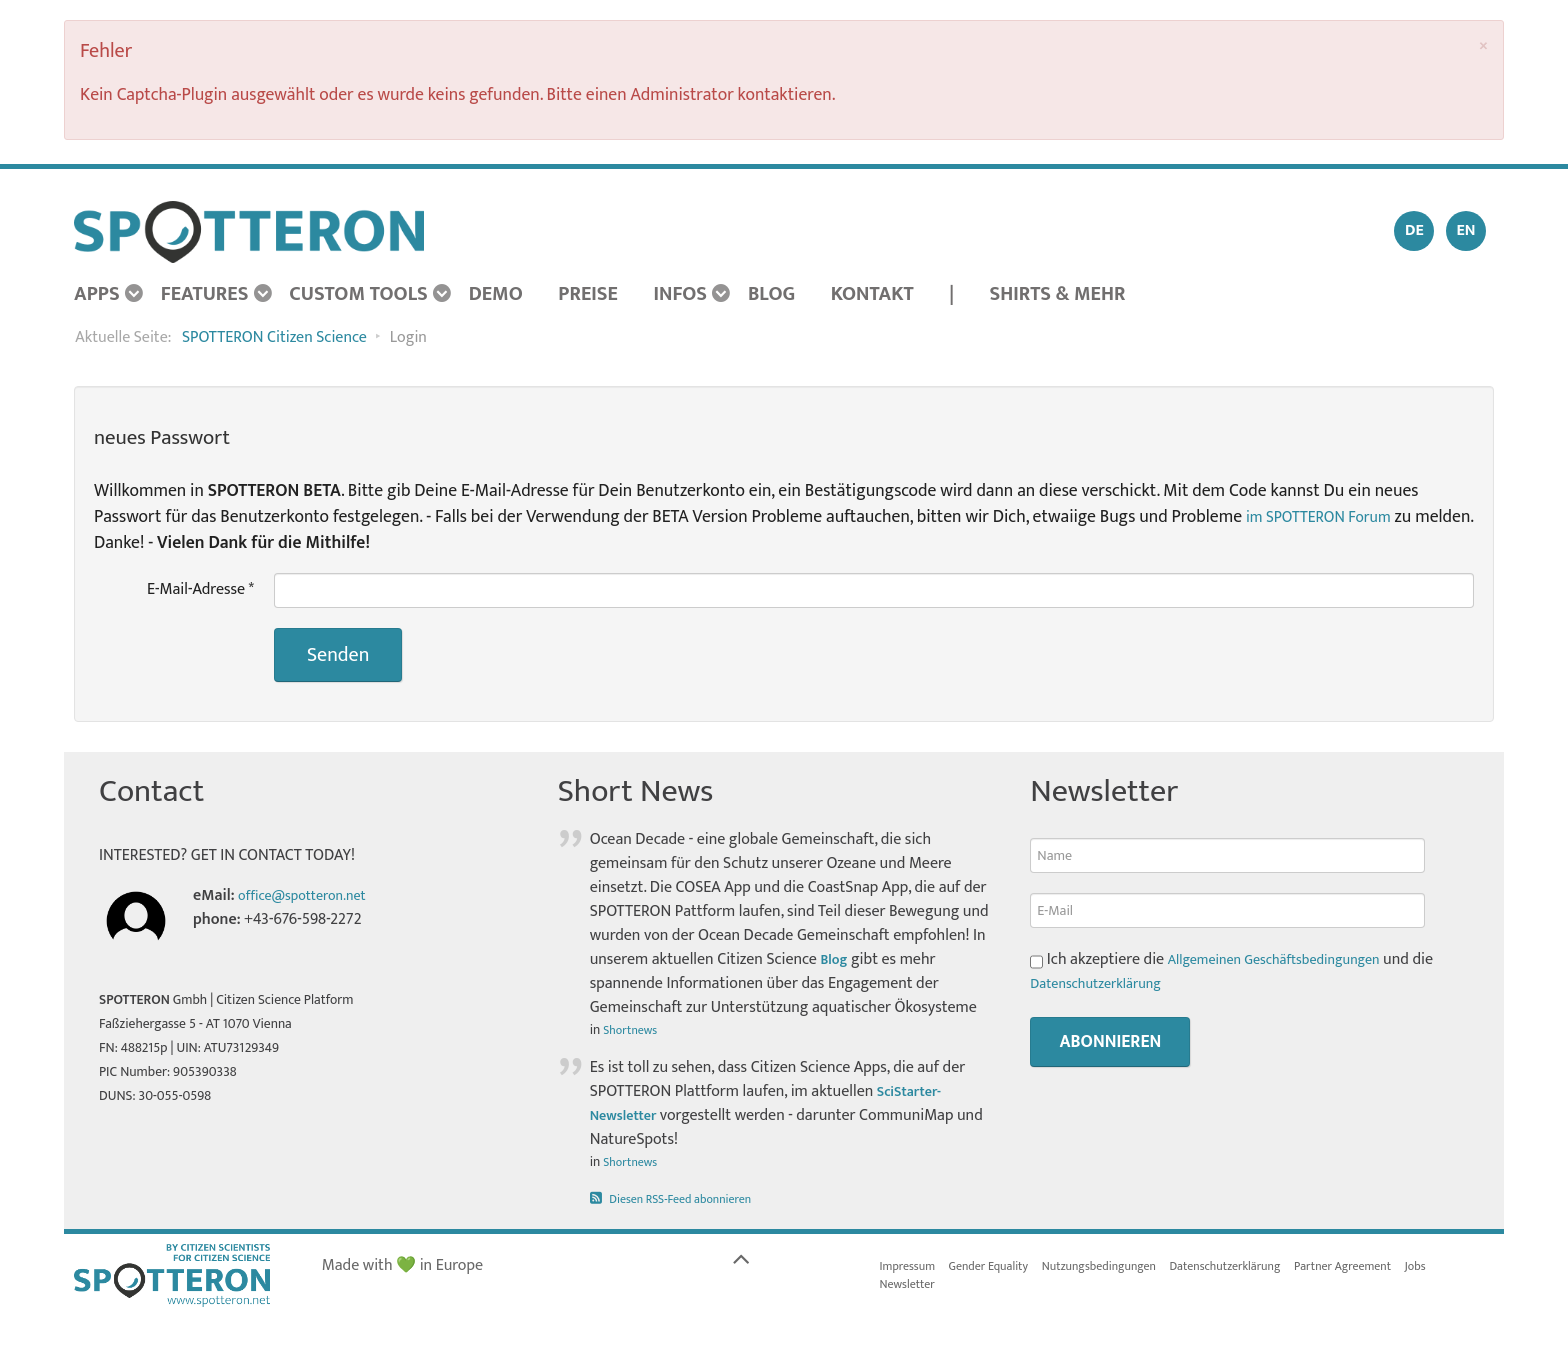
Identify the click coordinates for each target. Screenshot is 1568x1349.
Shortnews (633, 1030)
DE (1414, 230)
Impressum (911, 1268)
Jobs (1479, 1268)
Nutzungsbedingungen (1125, 1268)
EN (1465, 230)
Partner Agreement (1398, 1268)
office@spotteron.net (310, 895)
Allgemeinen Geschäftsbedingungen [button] (1288, 959)
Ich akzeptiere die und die (1246, 972)
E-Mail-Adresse (200, 590)
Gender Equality (1001, 1268)
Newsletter (911, 1288)
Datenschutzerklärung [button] (1104, 983)
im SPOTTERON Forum (1328, 516)
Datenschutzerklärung (1267, 1268)
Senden (338, 655)
